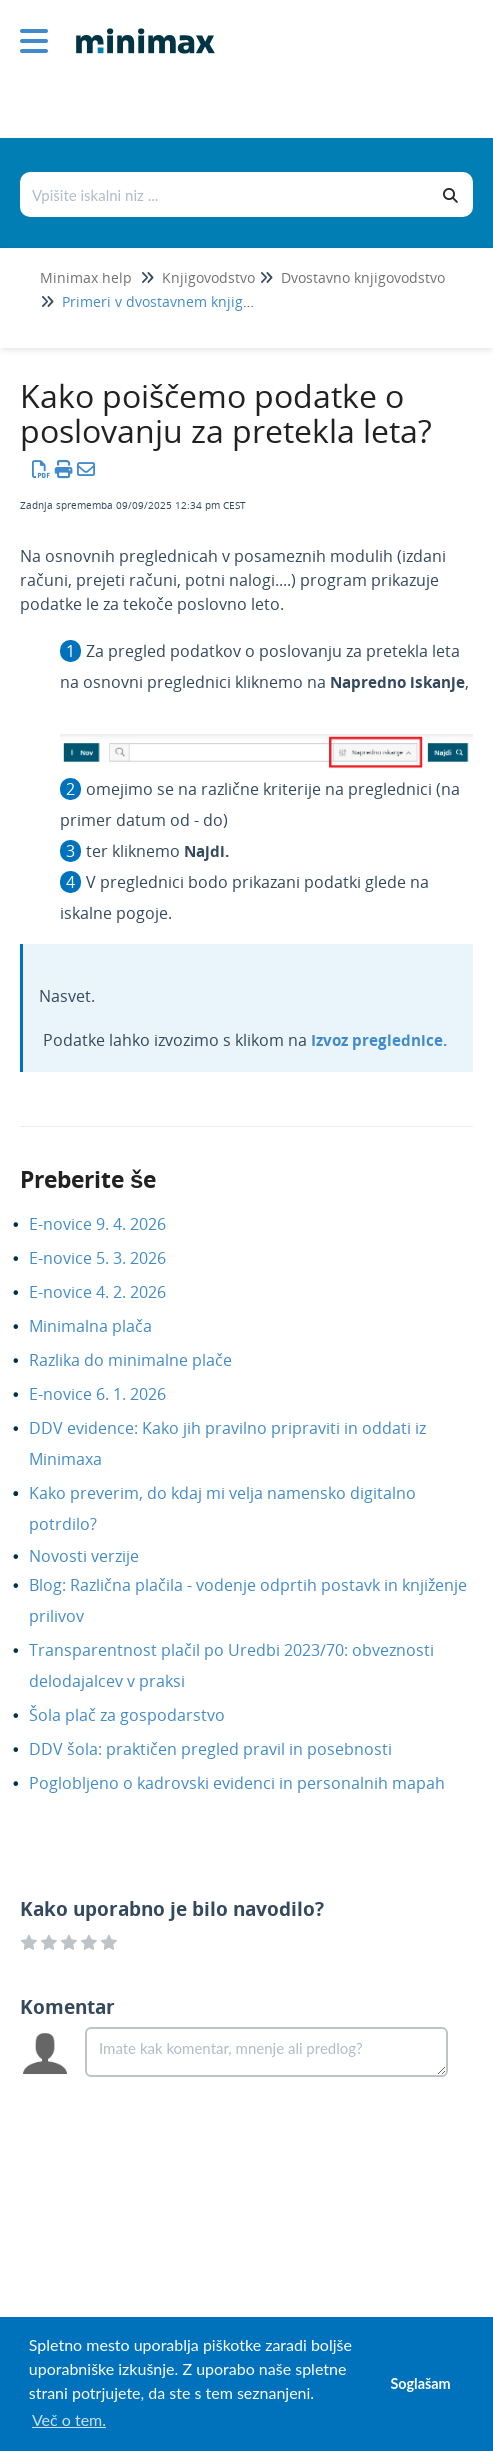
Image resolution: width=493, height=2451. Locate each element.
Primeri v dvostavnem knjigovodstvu (182, 301)
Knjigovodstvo (208, 277)
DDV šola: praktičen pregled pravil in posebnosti (225, 1749)
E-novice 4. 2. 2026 (112, 1292)
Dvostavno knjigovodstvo (363, 277)
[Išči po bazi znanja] (225, 194)
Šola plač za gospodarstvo (142, 1715)
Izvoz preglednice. (379, 1040)
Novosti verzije (99, 1556)
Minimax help (86, 277)
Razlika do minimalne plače (145, 1360)
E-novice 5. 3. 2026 (112, 1258)
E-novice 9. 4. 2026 (112, 1224)
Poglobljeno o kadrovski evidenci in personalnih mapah (252, 1783)
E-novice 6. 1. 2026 (112, 1394)
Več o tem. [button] (69, 2419)
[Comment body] (266, 2052)
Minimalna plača (105, 1326)
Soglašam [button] (420, 2383)
